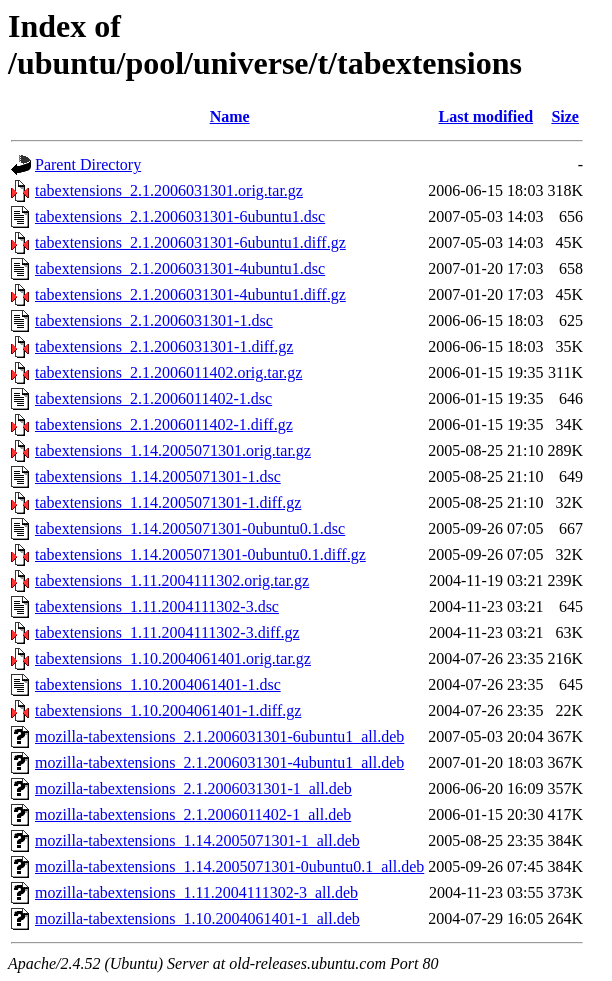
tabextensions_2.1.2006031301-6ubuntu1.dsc (180, 216)
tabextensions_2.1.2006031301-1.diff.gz (164, 346)
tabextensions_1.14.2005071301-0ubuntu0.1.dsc (190, 528)
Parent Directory (88, 164)
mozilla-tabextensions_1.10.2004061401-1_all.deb (197, 918)
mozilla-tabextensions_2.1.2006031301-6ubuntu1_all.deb (219, 736)
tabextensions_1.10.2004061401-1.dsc (158, 684)
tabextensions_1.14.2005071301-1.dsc (158, 476)
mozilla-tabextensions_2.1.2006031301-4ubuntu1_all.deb (219, 762)
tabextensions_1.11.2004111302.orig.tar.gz (172, 580)
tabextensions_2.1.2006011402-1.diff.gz (164, 424)
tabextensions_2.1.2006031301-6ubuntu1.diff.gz (190, 242)
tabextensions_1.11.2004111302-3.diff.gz (167, 632)
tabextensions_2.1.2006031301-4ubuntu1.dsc (180, 268)
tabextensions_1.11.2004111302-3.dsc (157, 606)
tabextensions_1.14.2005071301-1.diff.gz (168, 502)
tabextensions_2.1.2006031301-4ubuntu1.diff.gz (190, 294)
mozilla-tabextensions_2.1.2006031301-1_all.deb (193, 788)
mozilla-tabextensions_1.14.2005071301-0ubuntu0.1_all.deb (229, 866)
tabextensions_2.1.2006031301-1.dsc (154, 320)
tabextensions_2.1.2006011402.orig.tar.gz (168, 372)
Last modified (486, 116)
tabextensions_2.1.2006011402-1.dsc (153, 398)
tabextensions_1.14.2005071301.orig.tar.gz (173, 450)
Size (565, 116)
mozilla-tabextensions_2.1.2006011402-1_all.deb (193, 814)
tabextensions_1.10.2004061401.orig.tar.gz (173, 658)
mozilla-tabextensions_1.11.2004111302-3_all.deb (196, 892)
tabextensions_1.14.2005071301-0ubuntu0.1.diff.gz (200, 554)
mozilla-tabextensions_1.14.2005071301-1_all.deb (197, 840)
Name (230, 116)
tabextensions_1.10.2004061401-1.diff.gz (168, 710)
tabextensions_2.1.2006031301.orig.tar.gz (169, 190)
